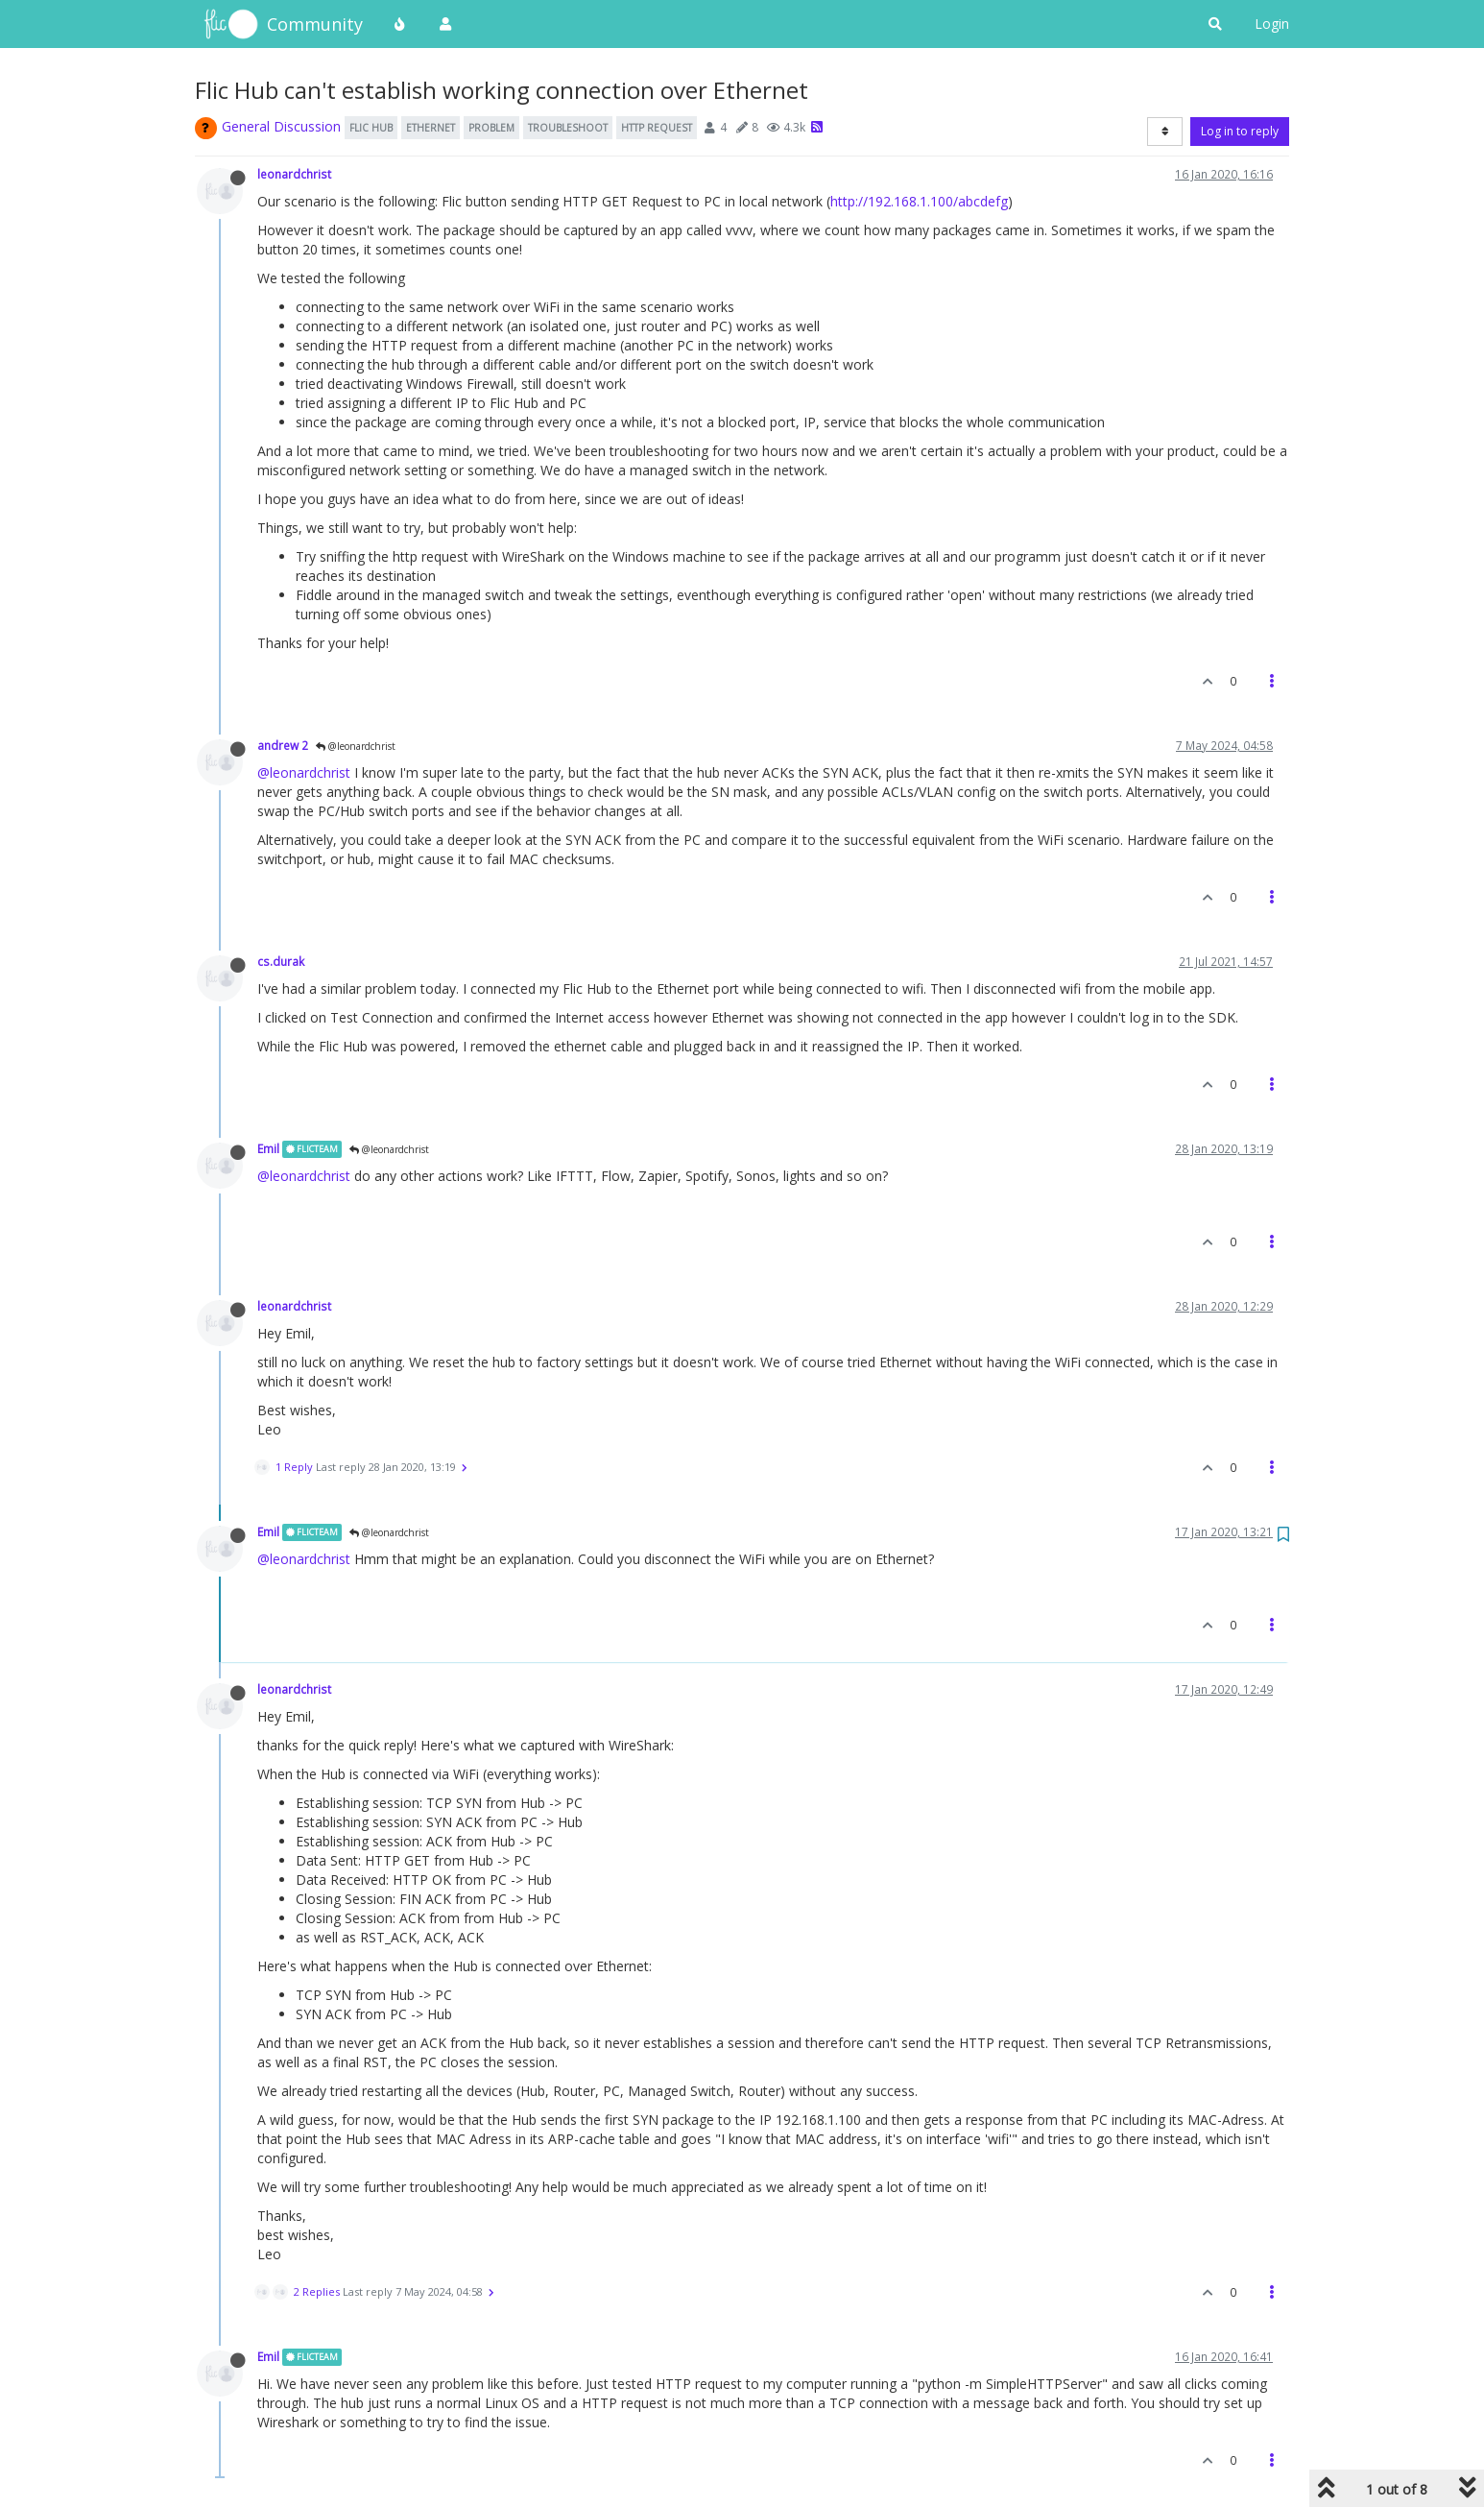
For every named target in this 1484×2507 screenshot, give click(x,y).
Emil (268, 1148)
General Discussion (281, 126)
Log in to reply (1240, 131)
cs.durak (280, 961)
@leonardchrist (355, 746)
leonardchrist (294, 173)
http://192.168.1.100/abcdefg (919, 201)
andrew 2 (282, 745)
